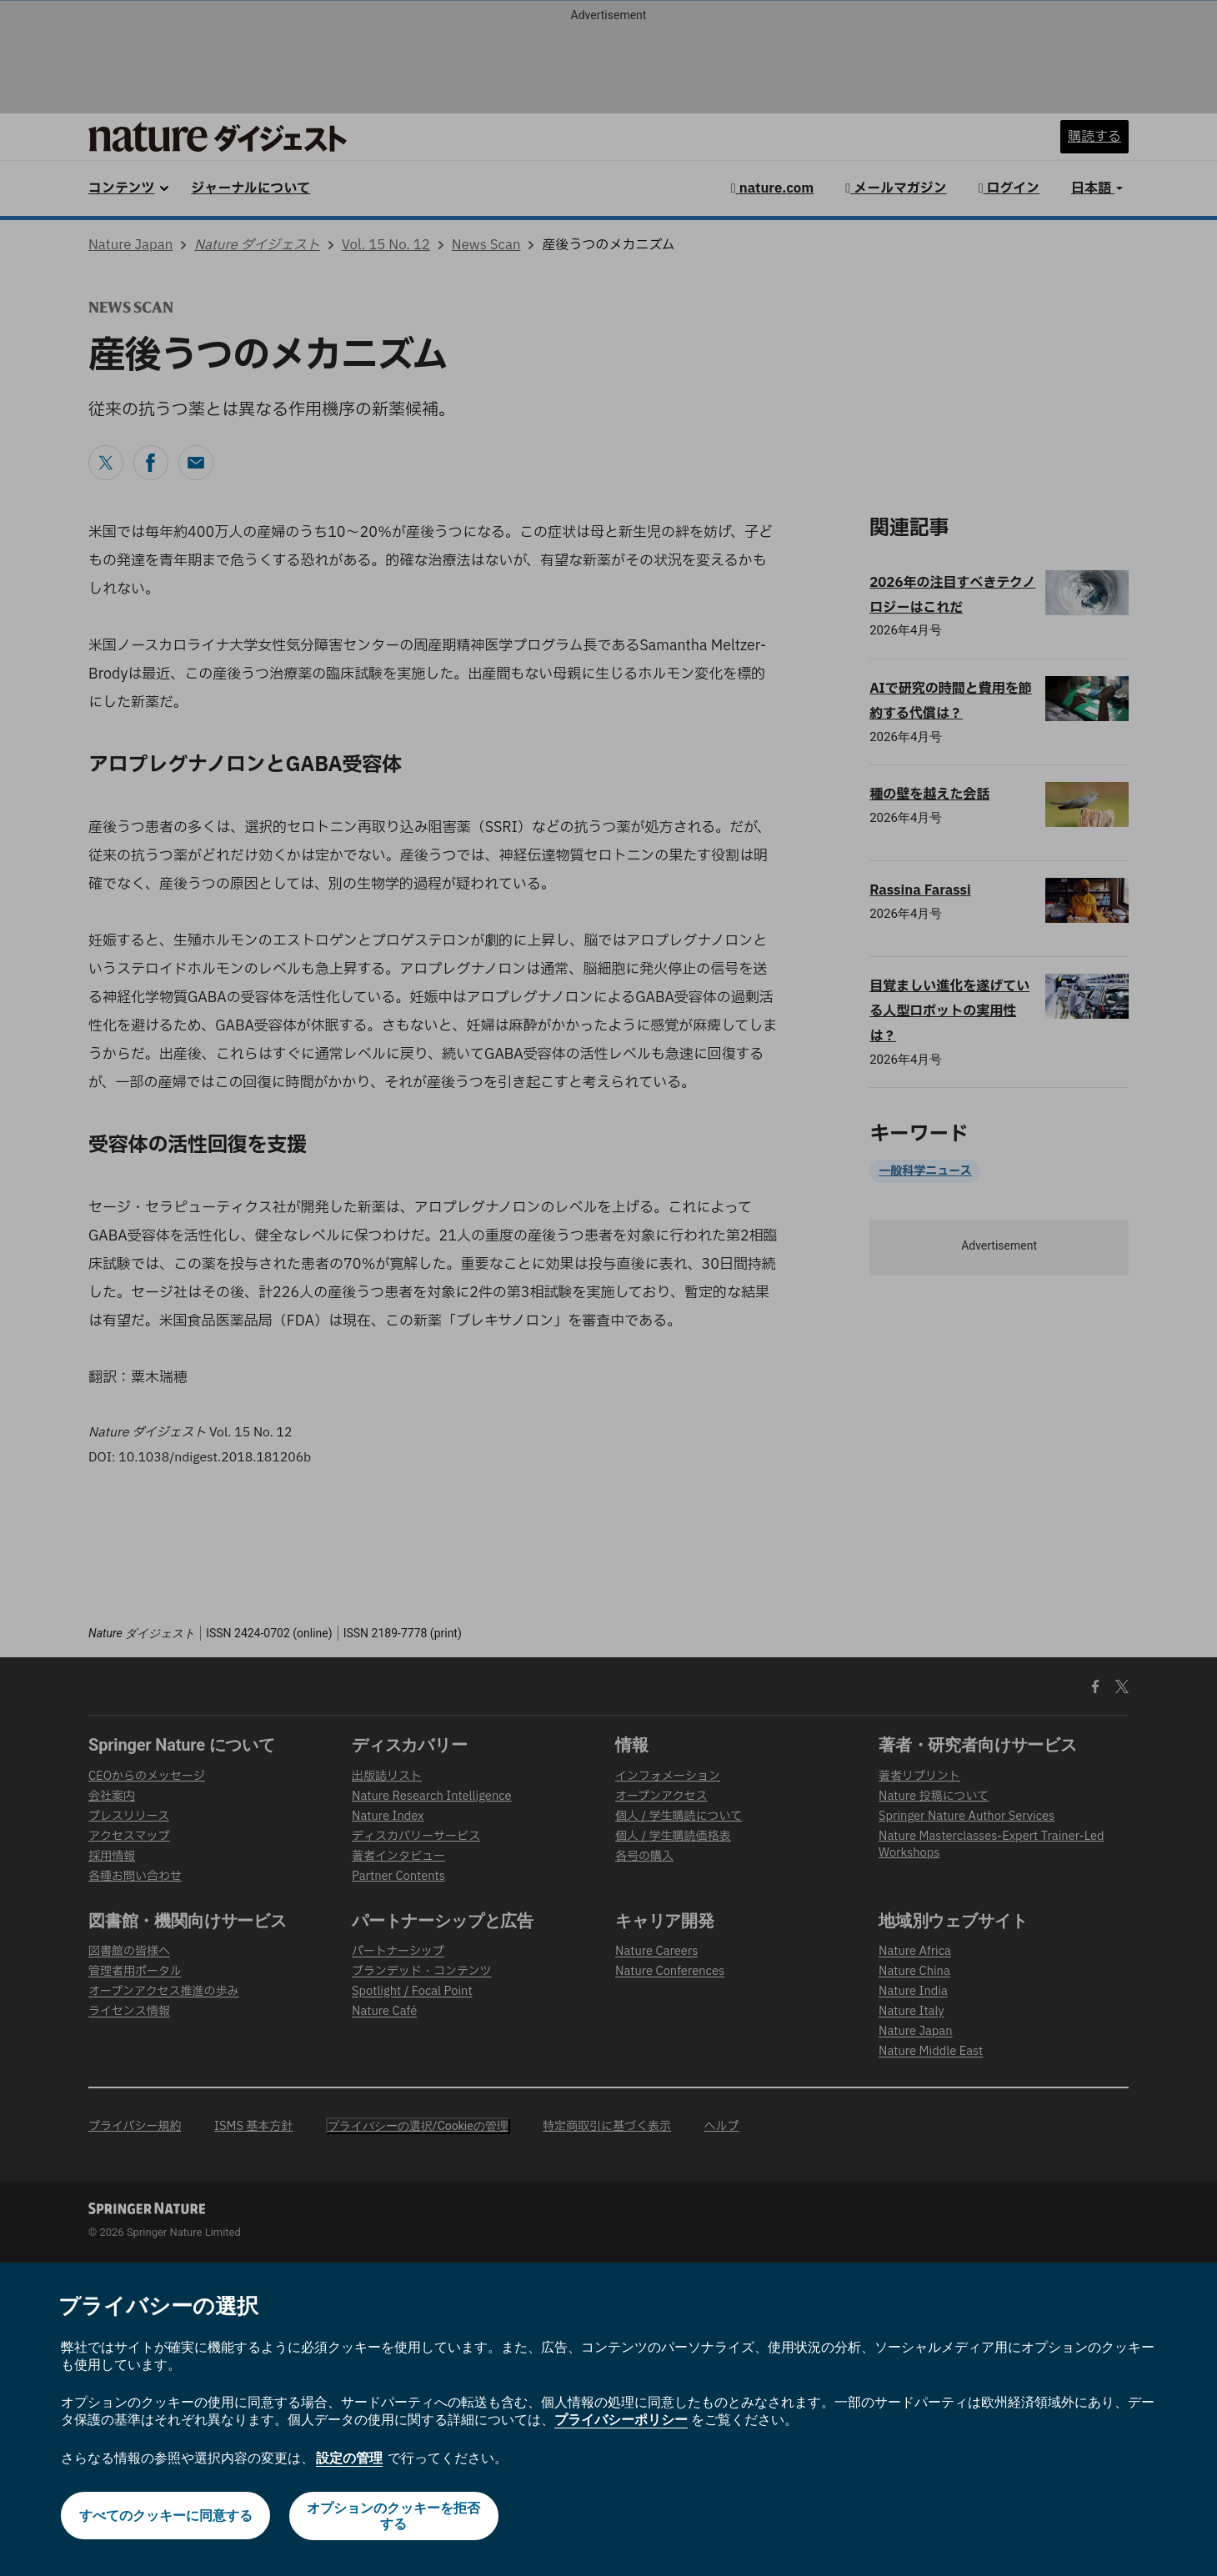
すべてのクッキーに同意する (165, 2515)
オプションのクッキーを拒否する (394, 2516)
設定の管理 (349, 2458)
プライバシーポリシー (621, 2420)
